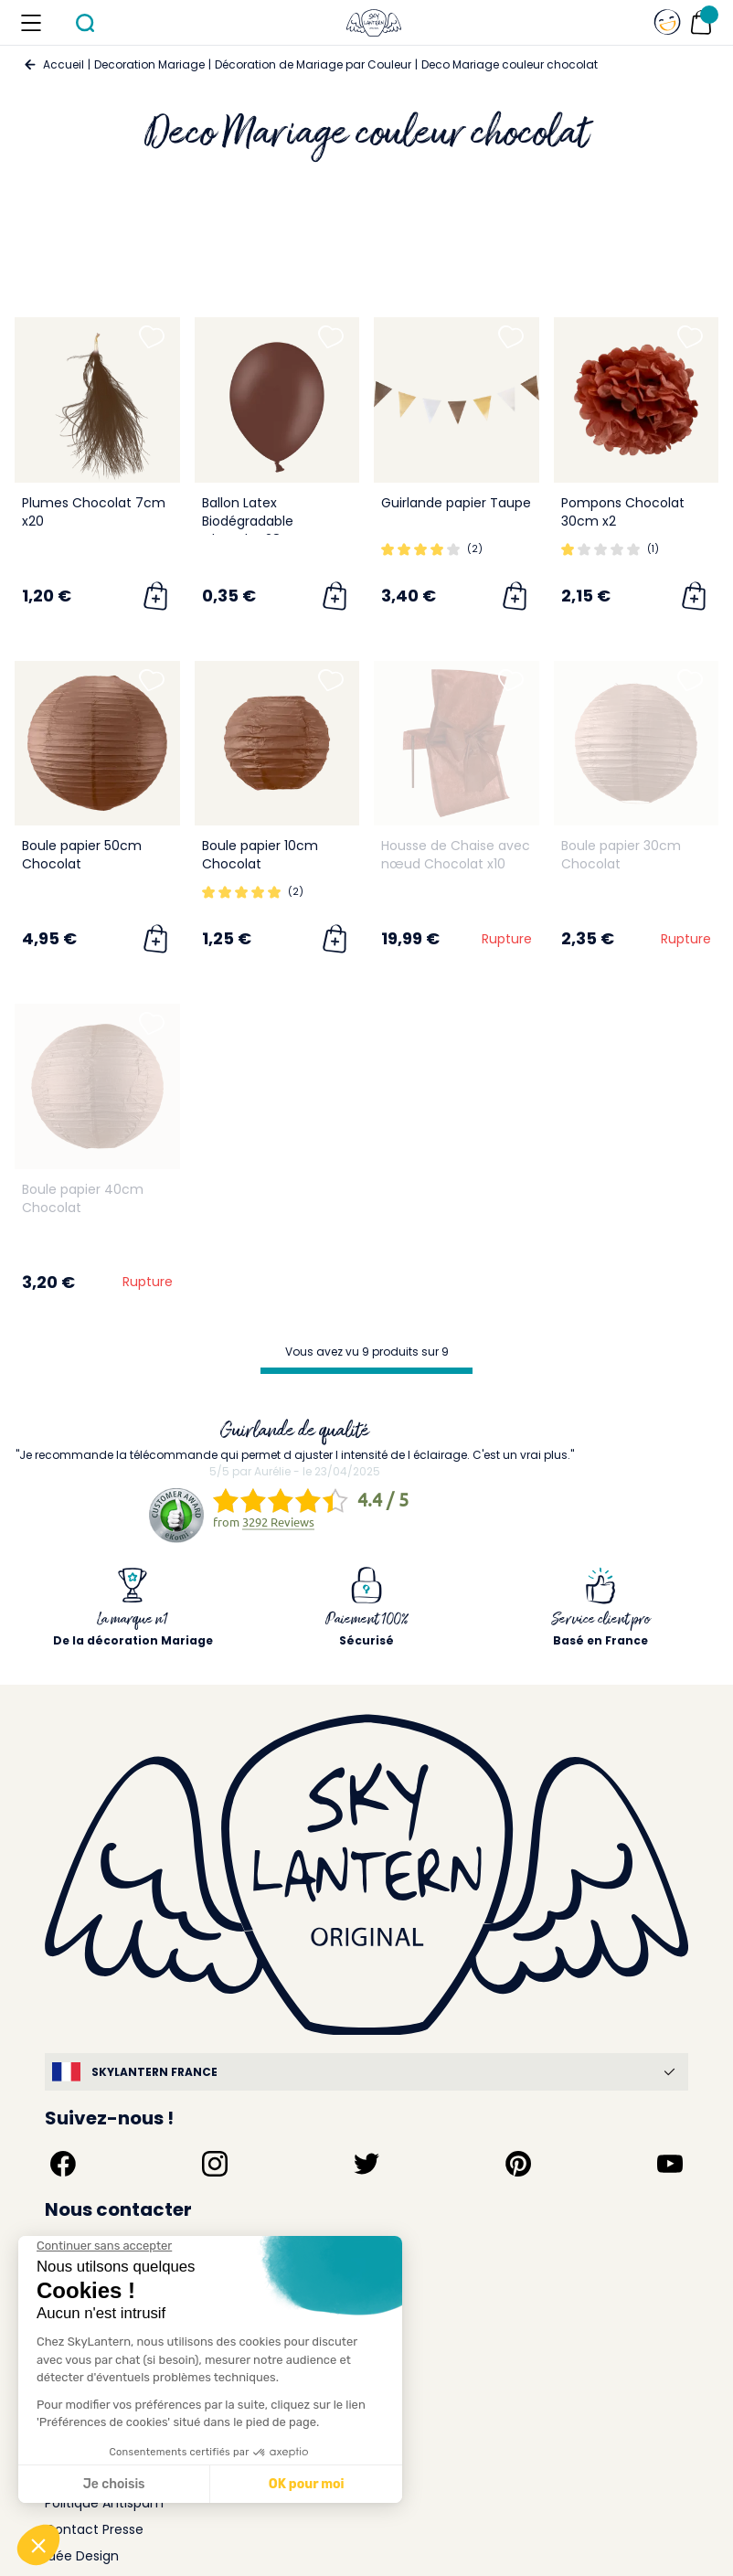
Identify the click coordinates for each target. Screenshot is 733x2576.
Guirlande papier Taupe (456, 503)
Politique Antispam (104, 2503)
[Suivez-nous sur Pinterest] (518, 2163)
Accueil (63, 64)
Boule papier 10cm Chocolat (260, 854)
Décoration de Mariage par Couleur (313, 64)
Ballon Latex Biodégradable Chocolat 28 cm (254, 521)
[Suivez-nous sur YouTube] (670, 2163)
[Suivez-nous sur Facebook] (63, 2163)
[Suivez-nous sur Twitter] (366, 2163)
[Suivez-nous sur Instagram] (215, 2163)
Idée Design (82, 2556)
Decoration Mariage (149, 64)
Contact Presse (94, 2529)
